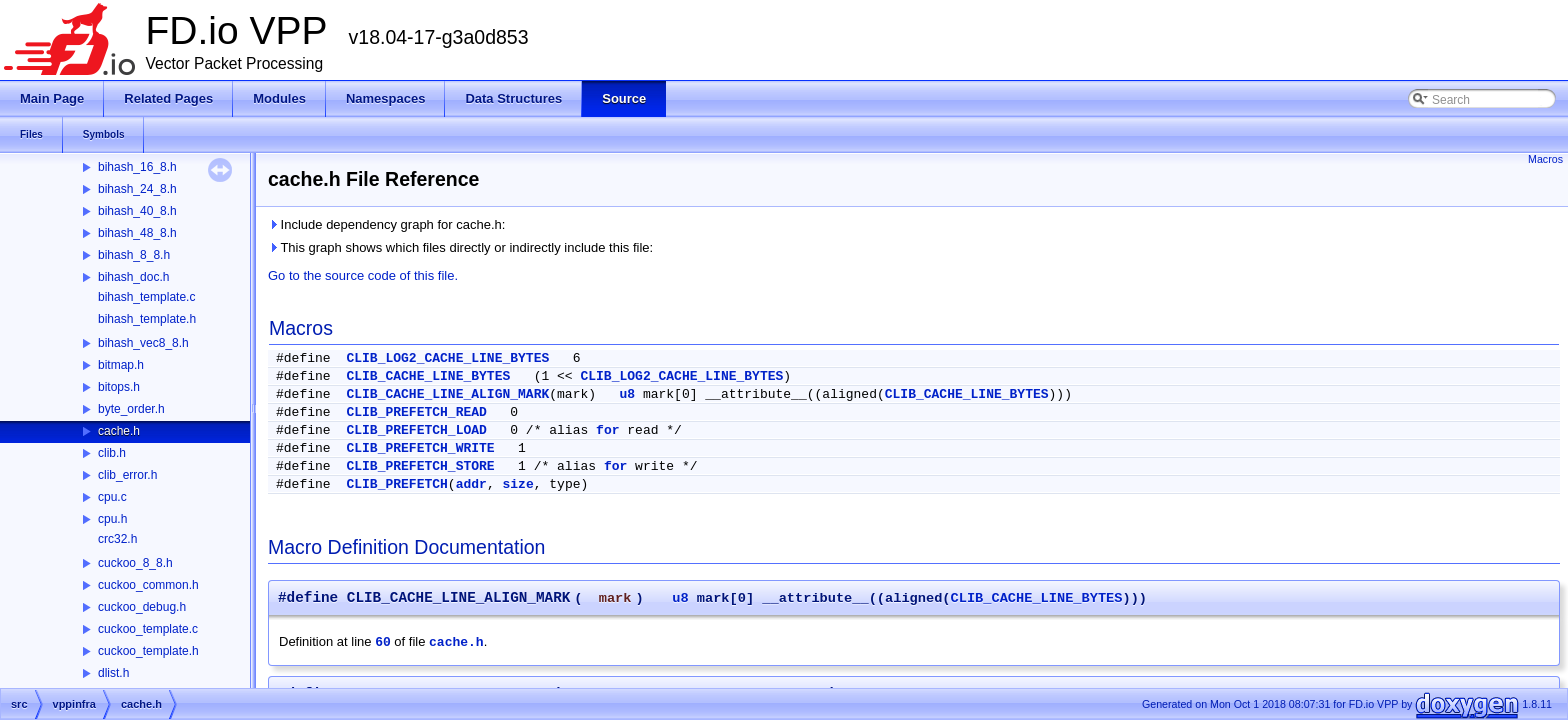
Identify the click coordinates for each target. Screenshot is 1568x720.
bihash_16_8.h (137, 167)
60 (383, 642)
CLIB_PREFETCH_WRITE (420, 448)
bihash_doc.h (133, 277)
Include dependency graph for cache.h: (386, 224)
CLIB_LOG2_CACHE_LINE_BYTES (447, 358)
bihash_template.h (147, 319)
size (517, 484)
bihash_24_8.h (137, 189)
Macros (1545, 159)
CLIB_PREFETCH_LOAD (416, 430)
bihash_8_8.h (134, 255)
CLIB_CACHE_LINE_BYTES (428, 376)
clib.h (112, 453)
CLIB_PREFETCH (396, 484)
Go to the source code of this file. (363, 275)
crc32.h (117, 539)
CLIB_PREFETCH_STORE (420, 466)
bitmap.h (121, 365)
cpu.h (112, 519)
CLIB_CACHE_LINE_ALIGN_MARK (447, 394)
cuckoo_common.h (148, 585)
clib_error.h (127, 475)
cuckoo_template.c (148, 629)
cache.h (119, 431)
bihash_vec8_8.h (143, 343)
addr (471, 484)
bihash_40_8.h (137, 211)
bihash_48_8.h (137, 233)
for (607, 430)
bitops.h (119, 387)
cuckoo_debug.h (142, 607)
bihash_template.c (146, 297)
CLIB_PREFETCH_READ (416, 412)
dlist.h (113, 673)
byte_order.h (131, 409)
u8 (627, 394)
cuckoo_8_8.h (135, 563)
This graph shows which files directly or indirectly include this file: (460, 247)
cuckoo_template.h (148, 651)
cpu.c (112, 497)
